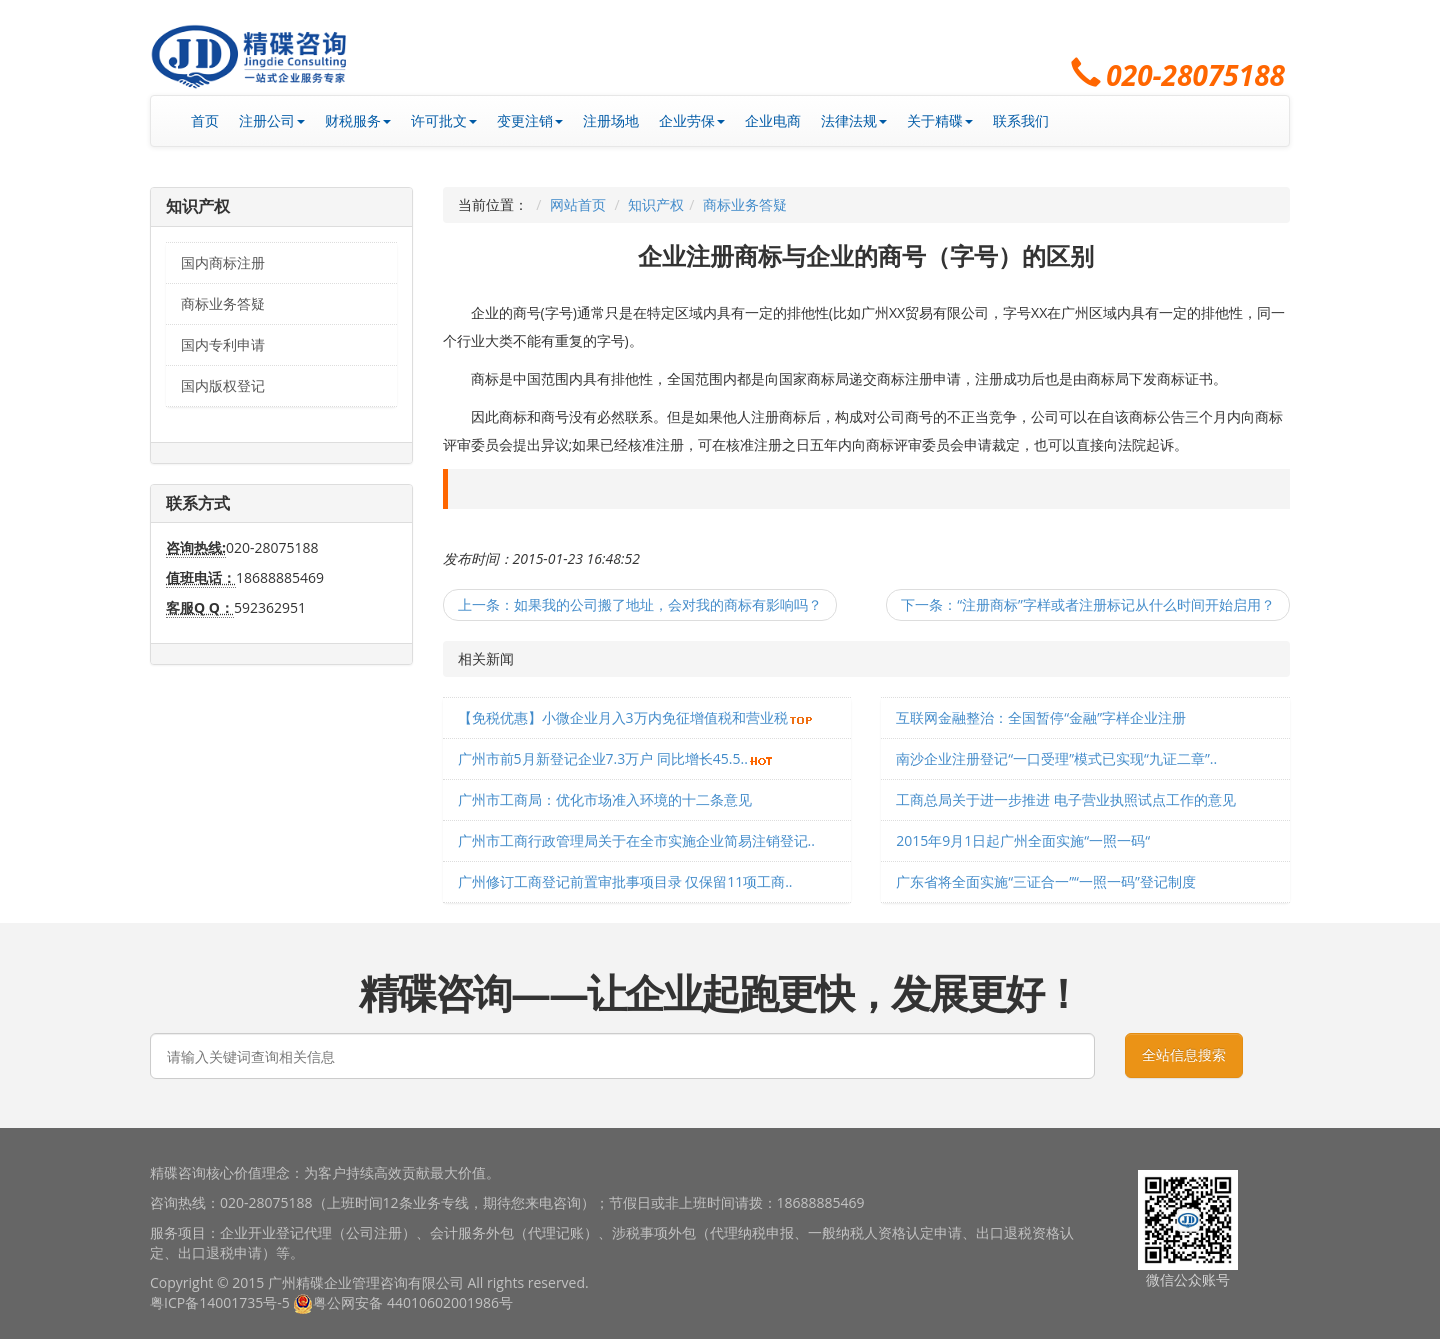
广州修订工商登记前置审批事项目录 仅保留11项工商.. (625, 881)
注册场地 (611, 120)
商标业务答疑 (223, 303)
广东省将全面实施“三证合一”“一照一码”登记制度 (1046, 881)
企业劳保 (692, 120)
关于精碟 (940, 120)
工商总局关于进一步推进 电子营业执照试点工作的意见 (1066, 799)
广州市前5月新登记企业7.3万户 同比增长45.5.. (603, 758)
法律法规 (854, 120)
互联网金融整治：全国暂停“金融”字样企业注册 (1041, 717)
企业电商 (773, 120)
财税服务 (358, 120)
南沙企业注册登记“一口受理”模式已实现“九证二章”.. (1056, 758)
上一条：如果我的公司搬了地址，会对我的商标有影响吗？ (640, 604)
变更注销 (530, 120)
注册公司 (272, 120)
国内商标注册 (223, 262)
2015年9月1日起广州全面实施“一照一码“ (1023, 840)
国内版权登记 (223, 385)
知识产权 (656, 204)
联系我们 (1021, 120)
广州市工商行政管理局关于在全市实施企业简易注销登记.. (636, 840)
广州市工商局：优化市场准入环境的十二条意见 (605, 799)
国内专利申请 (223, 344)
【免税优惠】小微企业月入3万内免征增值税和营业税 (623, 717)
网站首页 (578, 204)
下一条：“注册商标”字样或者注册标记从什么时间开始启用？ (1088, 604)
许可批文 (444, 120)
